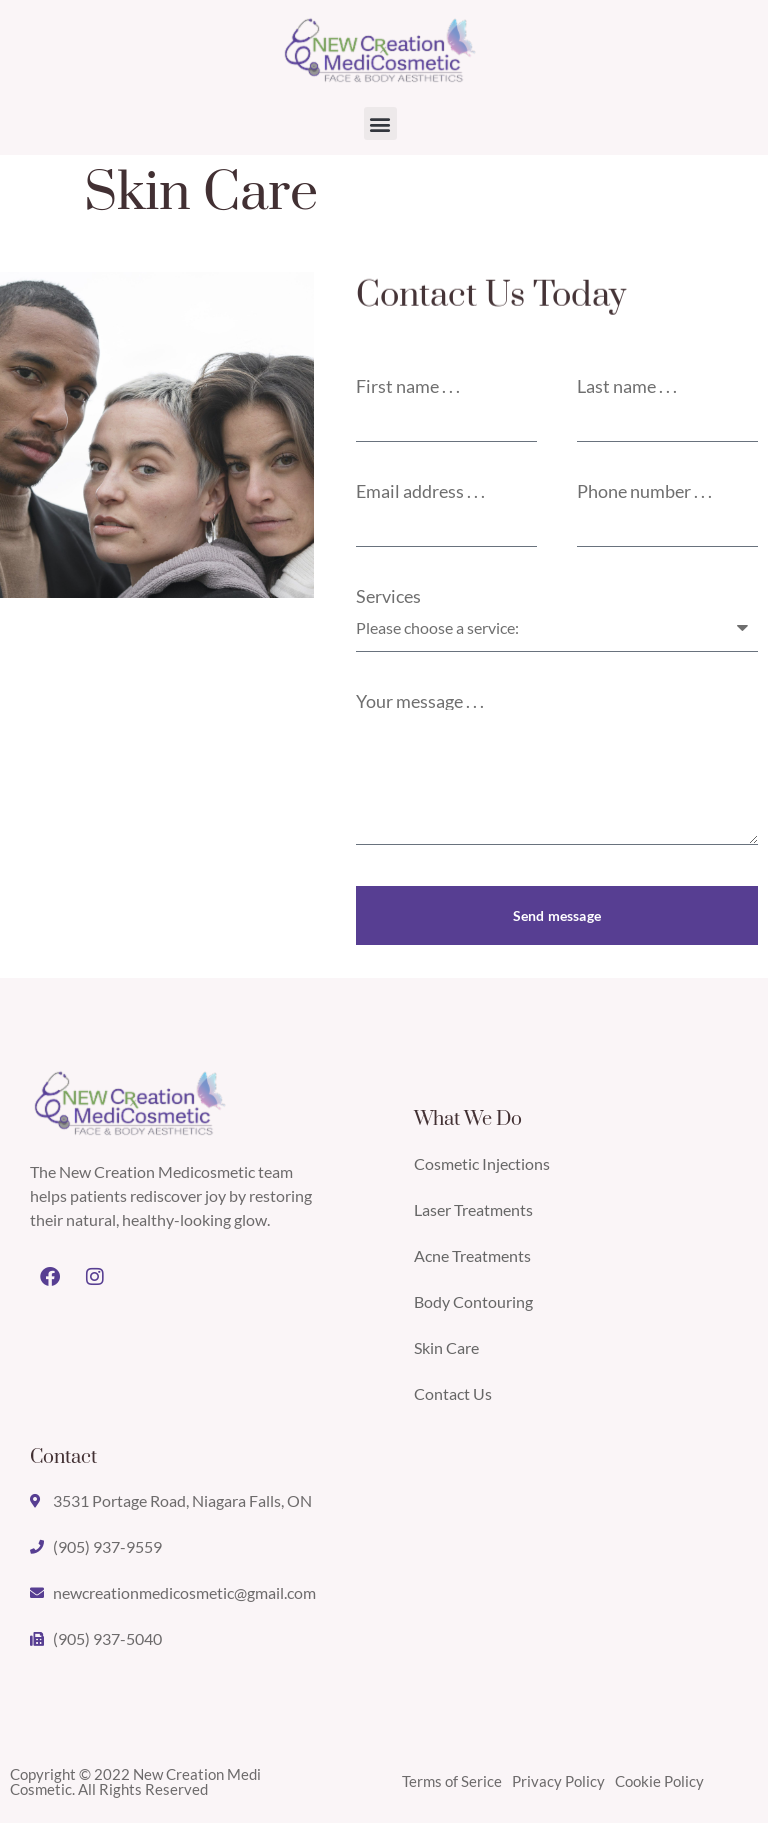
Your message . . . (420, 701)
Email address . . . (420, 491)
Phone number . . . (644, 491)
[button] (380, 123)
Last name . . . (627, 386)
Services (388, 596)
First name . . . (408, 386)
